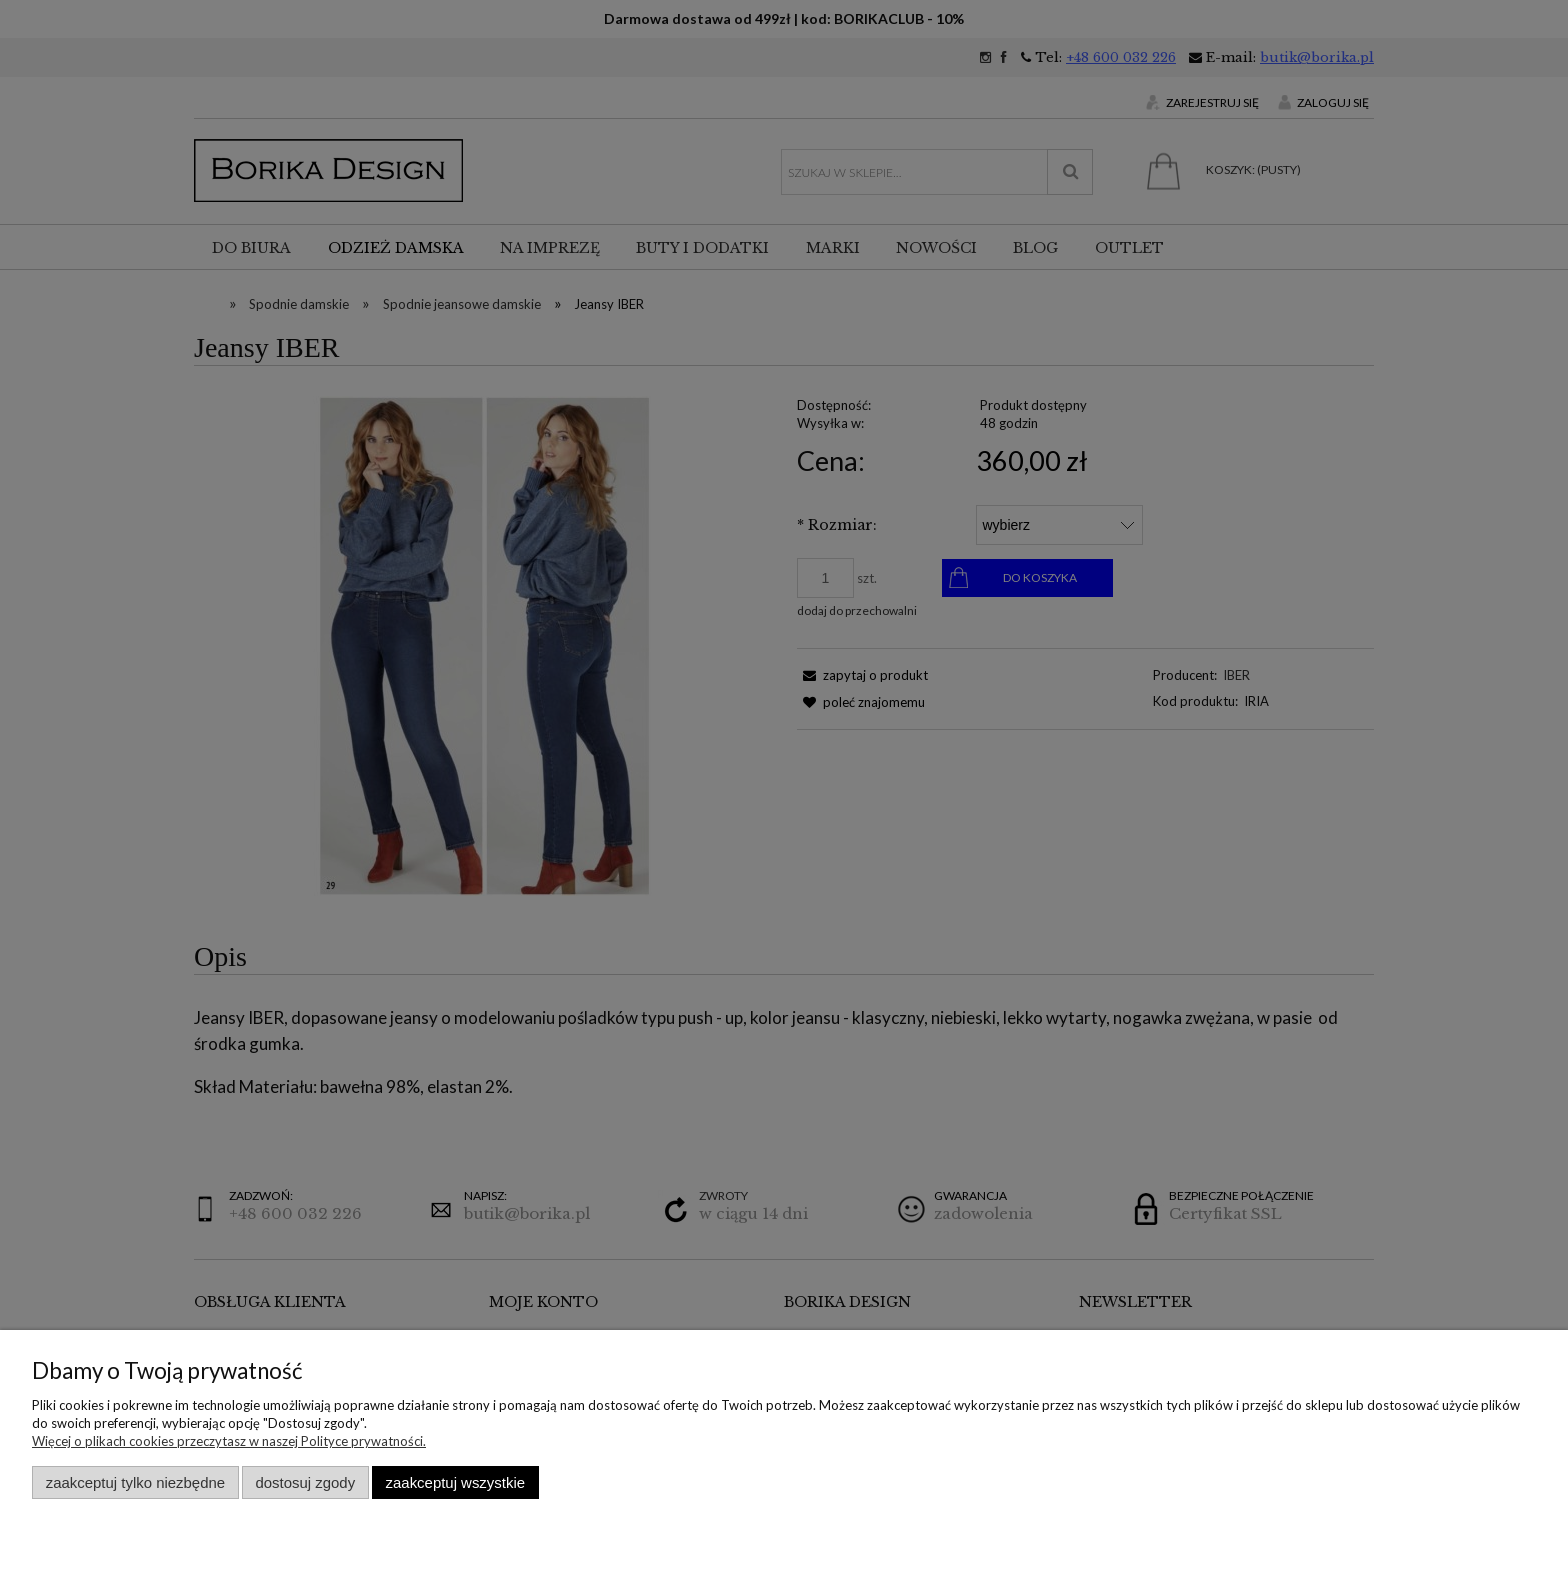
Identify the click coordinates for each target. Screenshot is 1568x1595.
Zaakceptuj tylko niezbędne (135, 1482)
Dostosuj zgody (305, 1482)
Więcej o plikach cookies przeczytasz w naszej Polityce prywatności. (229, 1441)
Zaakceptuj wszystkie (455, 1482)
